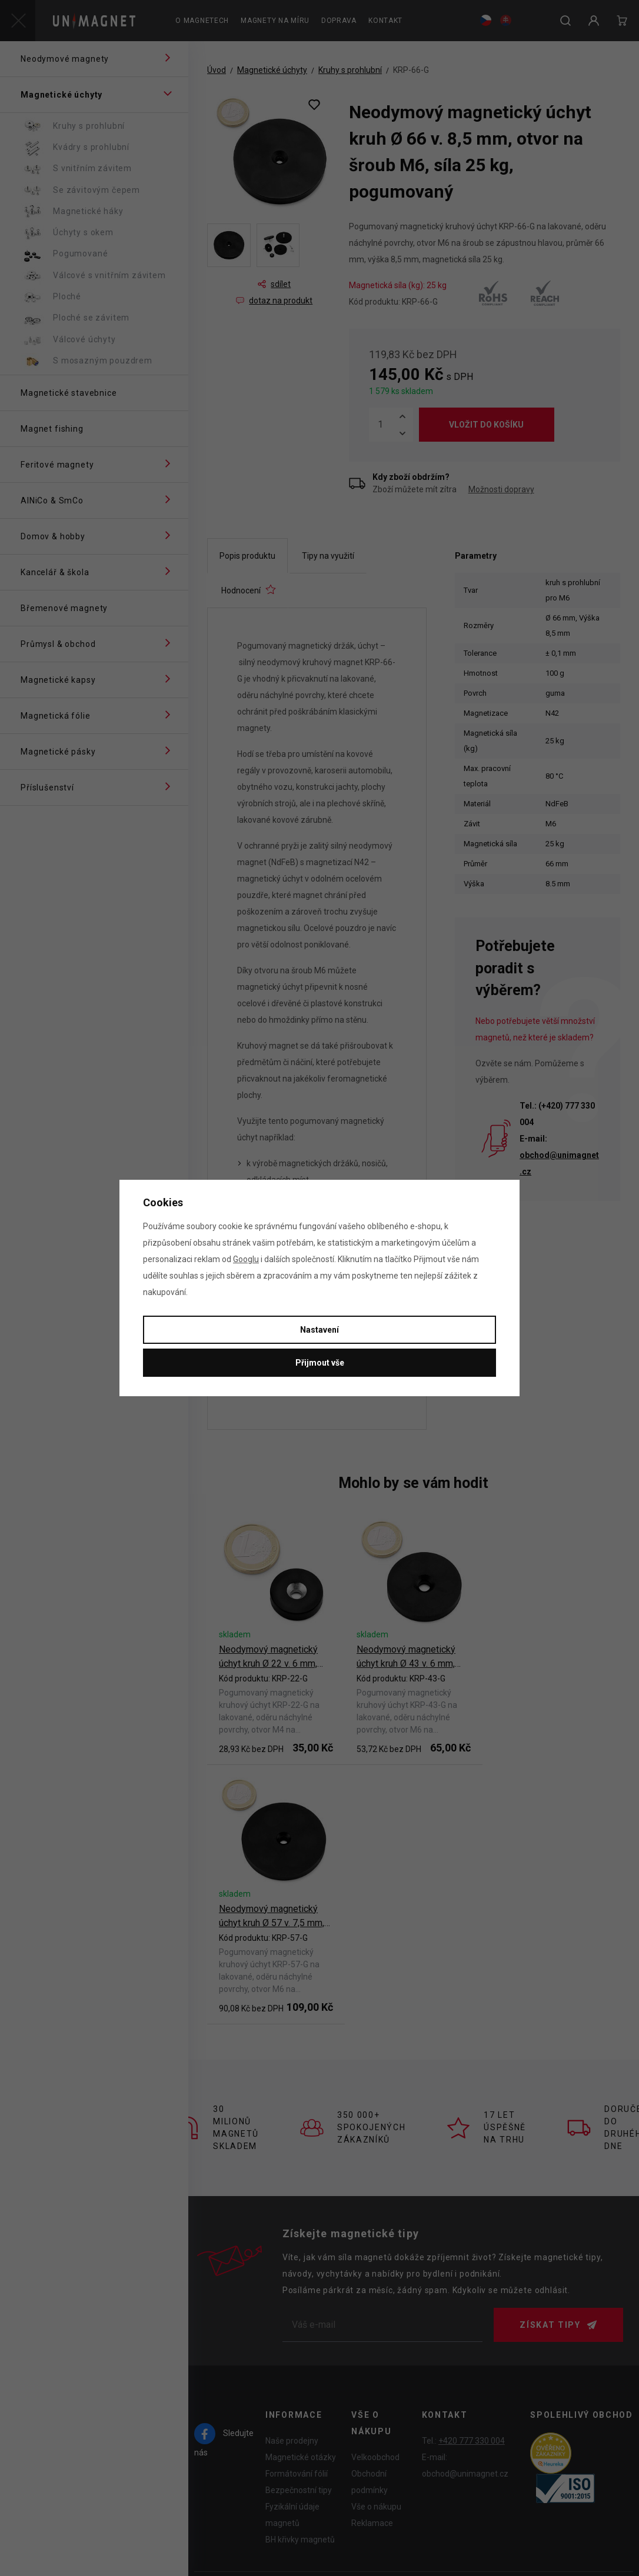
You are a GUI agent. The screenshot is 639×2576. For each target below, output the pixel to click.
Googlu (246, 1259)
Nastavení (319, 1329)
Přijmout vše (319, 1362)
